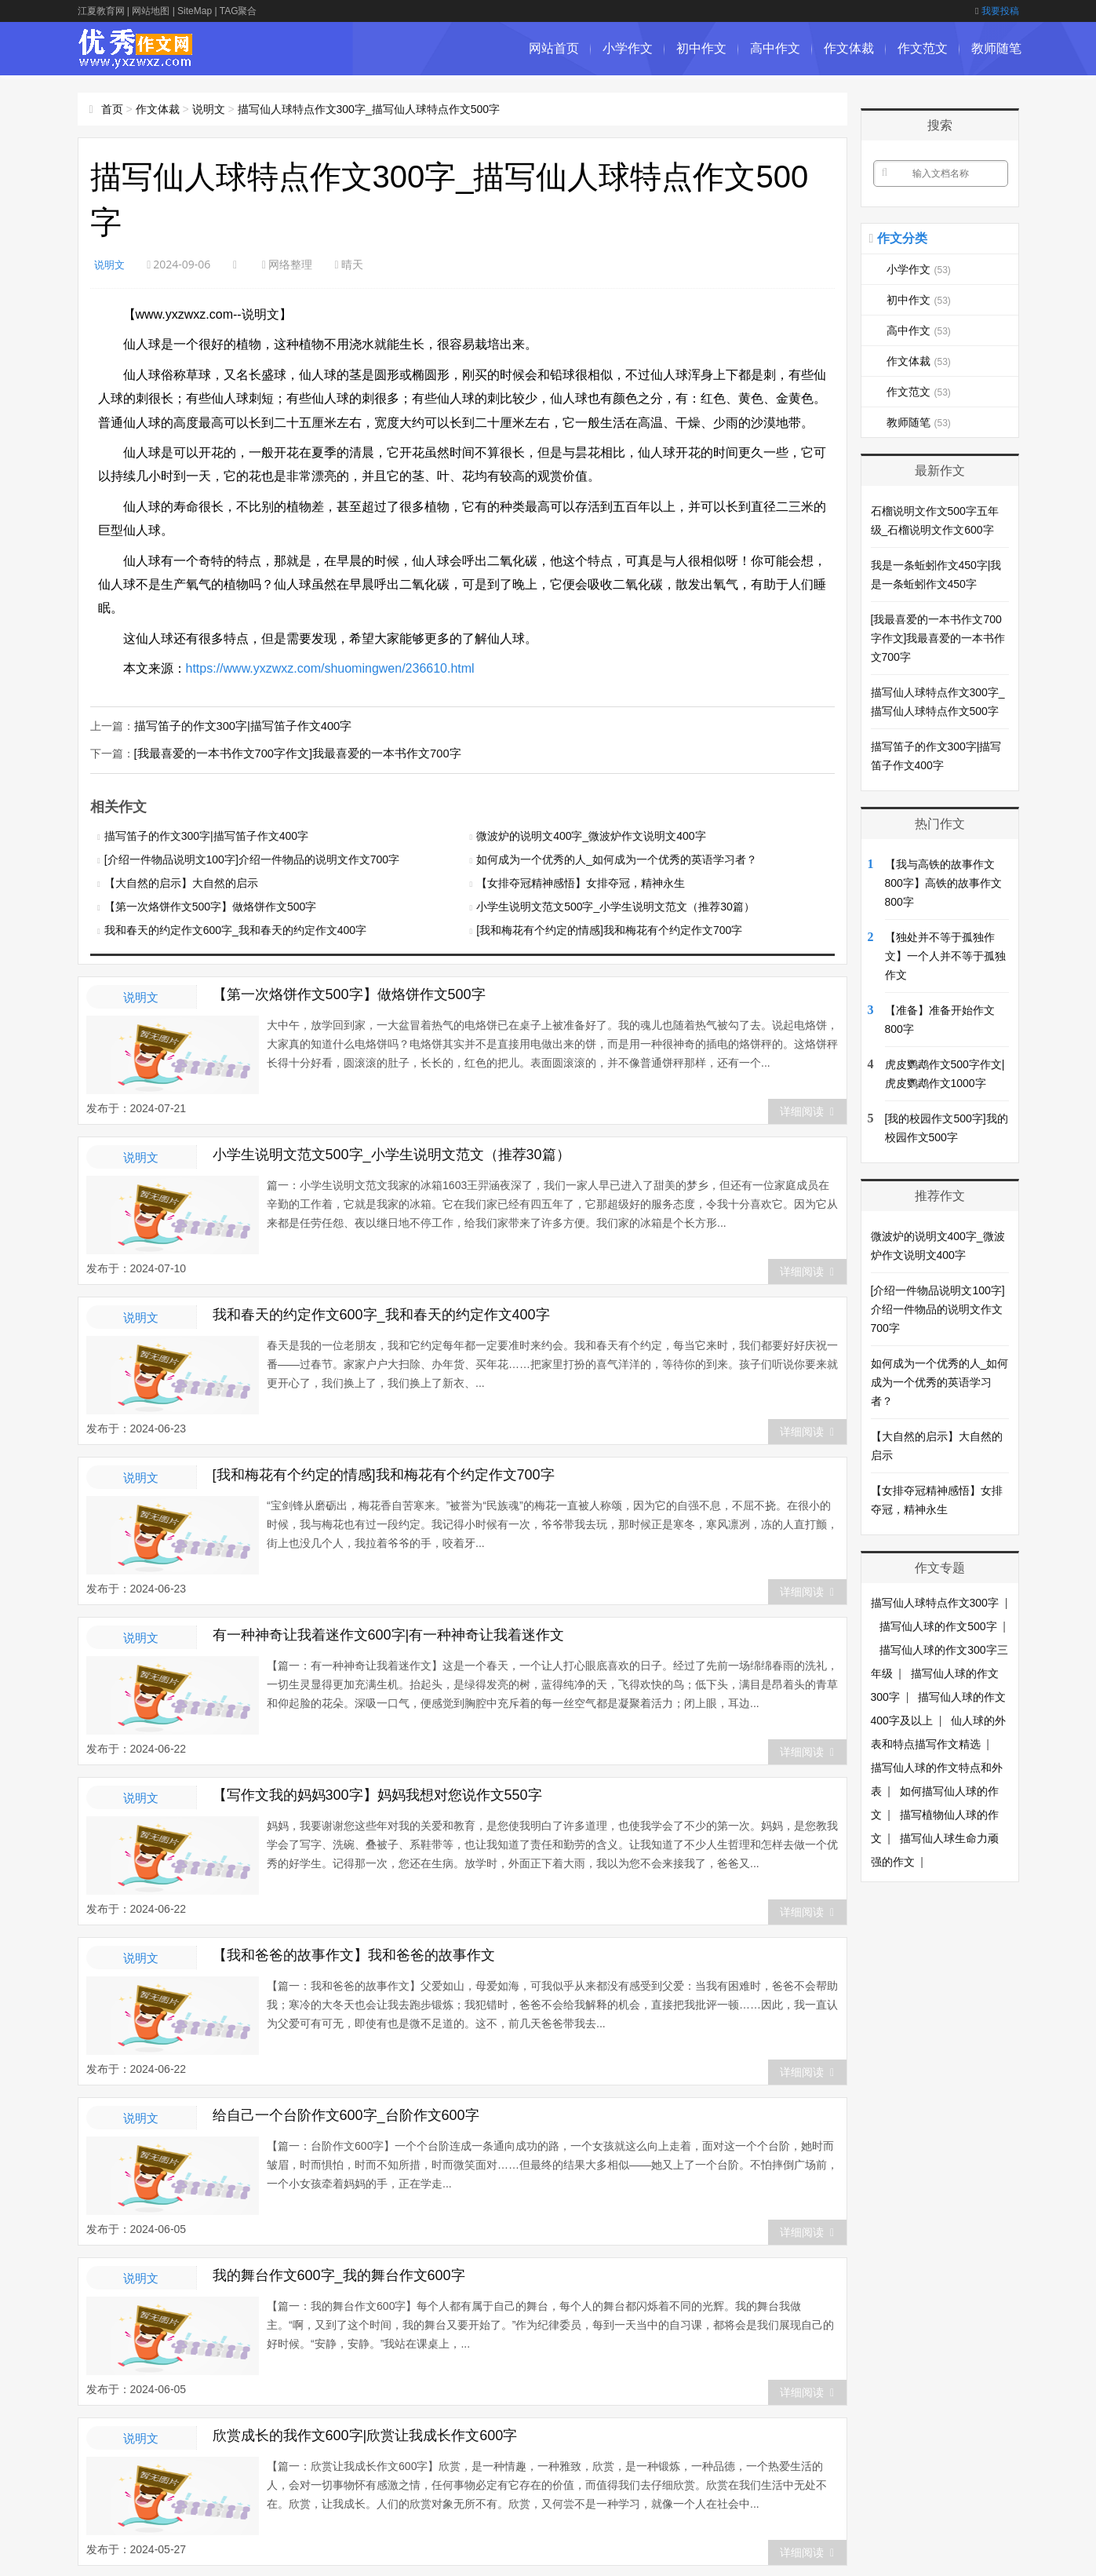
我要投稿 (996, 10)
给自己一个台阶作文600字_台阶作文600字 (346, 2114)
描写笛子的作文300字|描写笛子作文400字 (236, 725)
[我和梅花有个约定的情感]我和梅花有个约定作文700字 (609, 928)
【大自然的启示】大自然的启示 (181, 881)
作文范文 (923, 48)
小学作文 (628, 48)
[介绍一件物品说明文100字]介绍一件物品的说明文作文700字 (252, 858)
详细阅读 (807, 1110)
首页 (112, 109)
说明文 (208, 109)
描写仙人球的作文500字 (937, 1626)
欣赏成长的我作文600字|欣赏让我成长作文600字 (365, 2434)
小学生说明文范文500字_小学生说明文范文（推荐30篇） (615, 905)
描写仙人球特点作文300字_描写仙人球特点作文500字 (369, 109)
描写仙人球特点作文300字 (935, 1602)
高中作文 (775, 48)
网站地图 (150, 10)
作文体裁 (849, 48)
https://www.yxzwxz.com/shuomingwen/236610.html (330, 668)
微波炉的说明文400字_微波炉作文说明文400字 (591, 834)
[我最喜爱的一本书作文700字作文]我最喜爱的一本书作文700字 (287, 752)
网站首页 (554, 48)
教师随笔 (996, 48)
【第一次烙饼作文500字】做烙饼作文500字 (210, 905)
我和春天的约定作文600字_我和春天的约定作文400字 (235, 928)
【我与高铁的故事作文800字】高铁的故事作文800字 (943, 883)
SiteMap (194, 10)
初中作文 (701, 48)
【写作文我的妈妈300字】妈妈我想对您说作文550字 (377, 1793)
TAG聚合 (238, 10)
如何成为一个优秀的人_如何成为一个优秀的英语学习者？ (616, 858)
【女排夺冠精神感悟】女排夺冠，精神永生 (580, 881)
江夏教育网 (101, 10)
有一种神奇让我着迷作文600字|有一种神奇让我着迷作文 (389, 1633)
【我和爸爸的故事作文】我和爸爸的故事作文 (354, 1953)
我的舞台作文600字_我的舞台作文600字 (339, 2274)
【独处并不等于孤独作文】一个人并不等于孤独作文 (945, 956)
